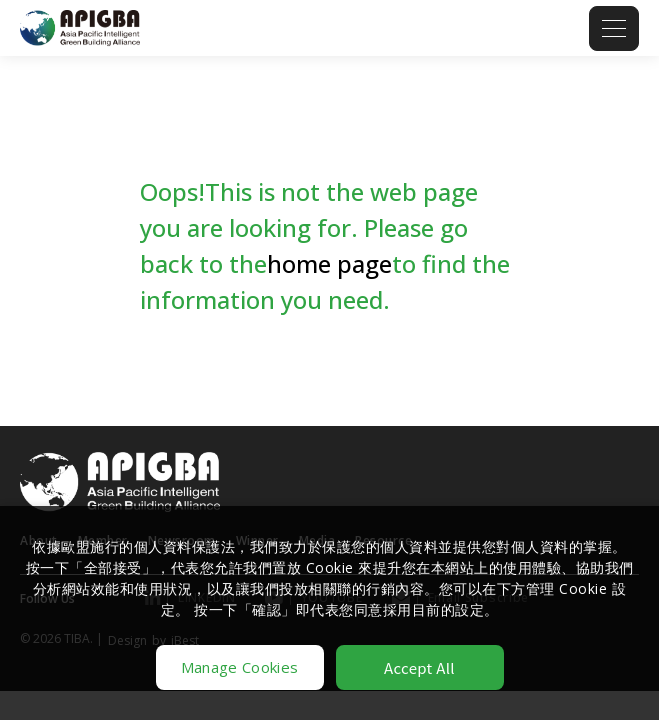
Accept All (419, 667)
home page (329, 263)
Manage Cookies (239, 667)
